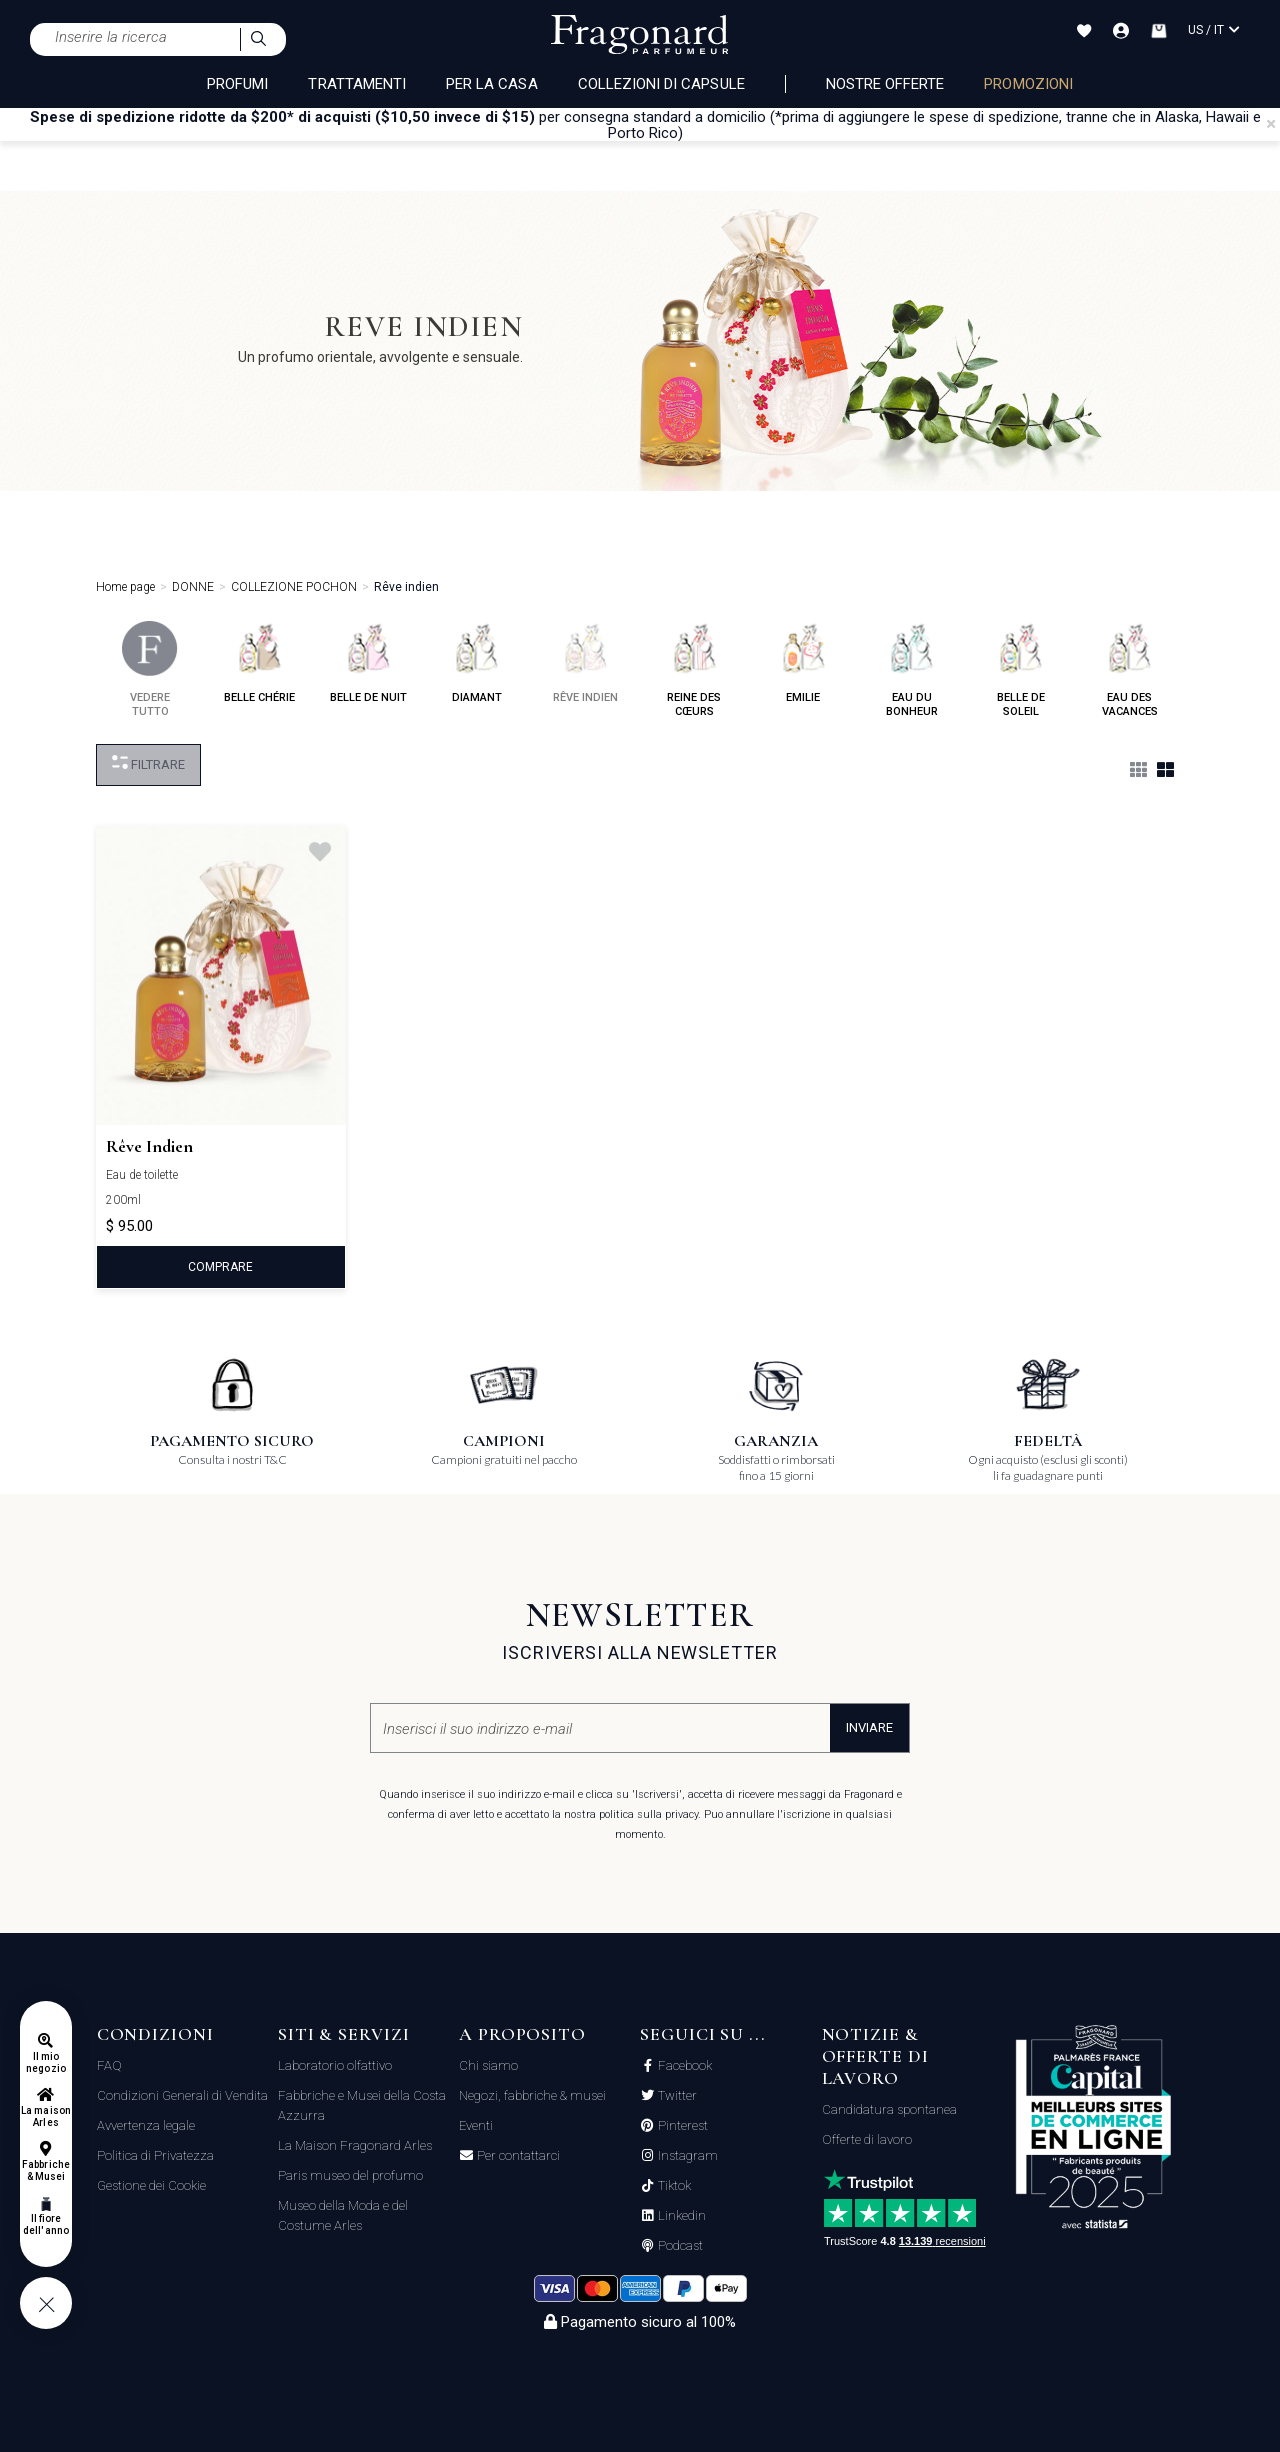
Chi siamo (488, 2065)
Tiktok (673, 2186)
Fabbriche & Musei (45, 2170)
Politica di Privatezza (155, 2155)
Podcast (679, 2246)
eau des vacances (1130, 669)
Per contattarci (517, 2156)
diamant (476, 662)
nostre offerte (885, 84)
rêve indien (585, 662)
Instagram (686, 2156)
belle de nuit (368, 662)
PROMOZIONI (1028, 84)
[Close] (1271, 124)
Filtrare (148, 763)
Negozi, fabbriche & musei (532, 2095)
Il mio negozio (45, 2062)
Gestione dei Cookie (151, 2185)
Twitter (676, 2096)
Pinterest (681, 2126)
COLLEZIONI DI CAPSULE (661, 84)
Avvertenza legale (146, 2125)
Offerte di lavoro (867, 2139)
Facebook (683, 2066)
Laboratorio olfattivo (335, 2065)
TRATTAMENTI (357, 84)
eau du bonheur (911, 669)
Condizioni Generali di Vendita (182, 2095)
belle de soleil (1020, 669)
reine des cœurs (694, 669)
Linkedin (680, 2216)
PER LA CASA (492, 84)
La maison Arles (45, 2116)
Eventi (476, 2125)
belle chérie (259, 662)
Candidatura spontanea (889, 2109)
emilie (803, 662)
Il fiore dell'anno (45, 2224)
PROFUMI (237, 84)
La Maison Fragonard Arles (355, 2145)
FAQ (109, 2065)
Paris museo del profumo (350, 2175)
